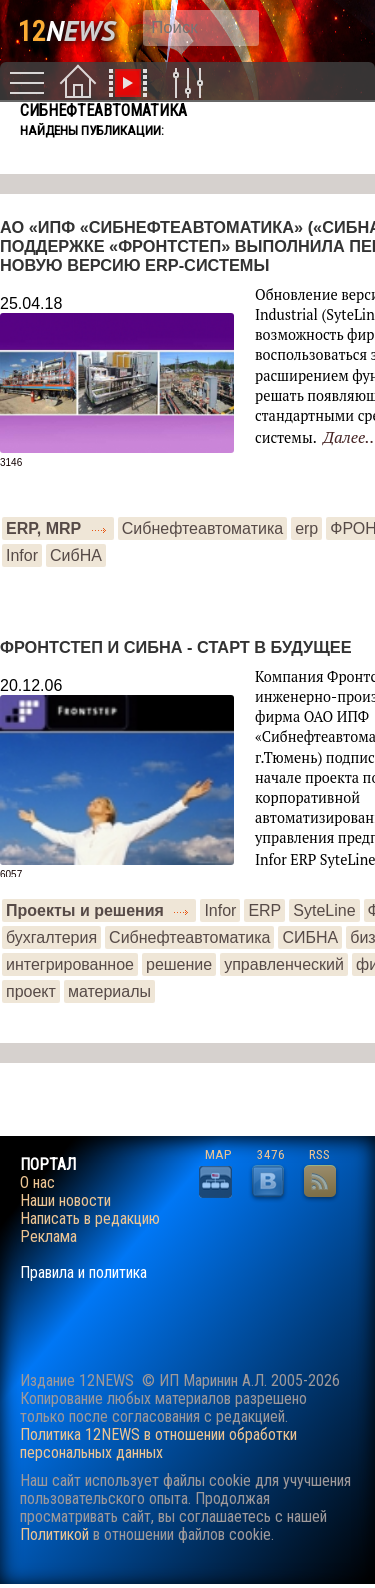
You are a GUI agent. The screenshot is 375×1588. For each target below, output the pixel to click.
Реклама (48, 1237)
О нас (37, 1183)
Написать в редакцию (90, 1219)
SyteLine (324, 910)
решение (179, 964)
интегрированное (70, 964)
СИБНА (310, 937)
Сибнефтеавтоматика (202, 528)
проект (31, 991)
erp (306, 528)
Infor (22, 555)
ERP (264, 910)
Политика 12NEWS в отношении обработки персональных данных (158, 1443)
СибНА (76, 555)
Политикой (54, 1534)
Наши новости (65, 1201)
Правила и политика (83, 1273)
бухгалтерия (51, 937)
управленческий (284, 964)
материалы (109, 991)
